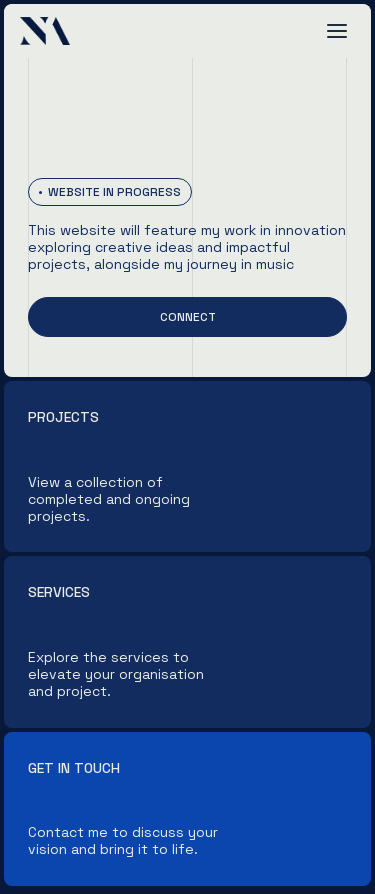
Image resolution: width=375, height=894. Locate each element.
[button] (337, 31)
